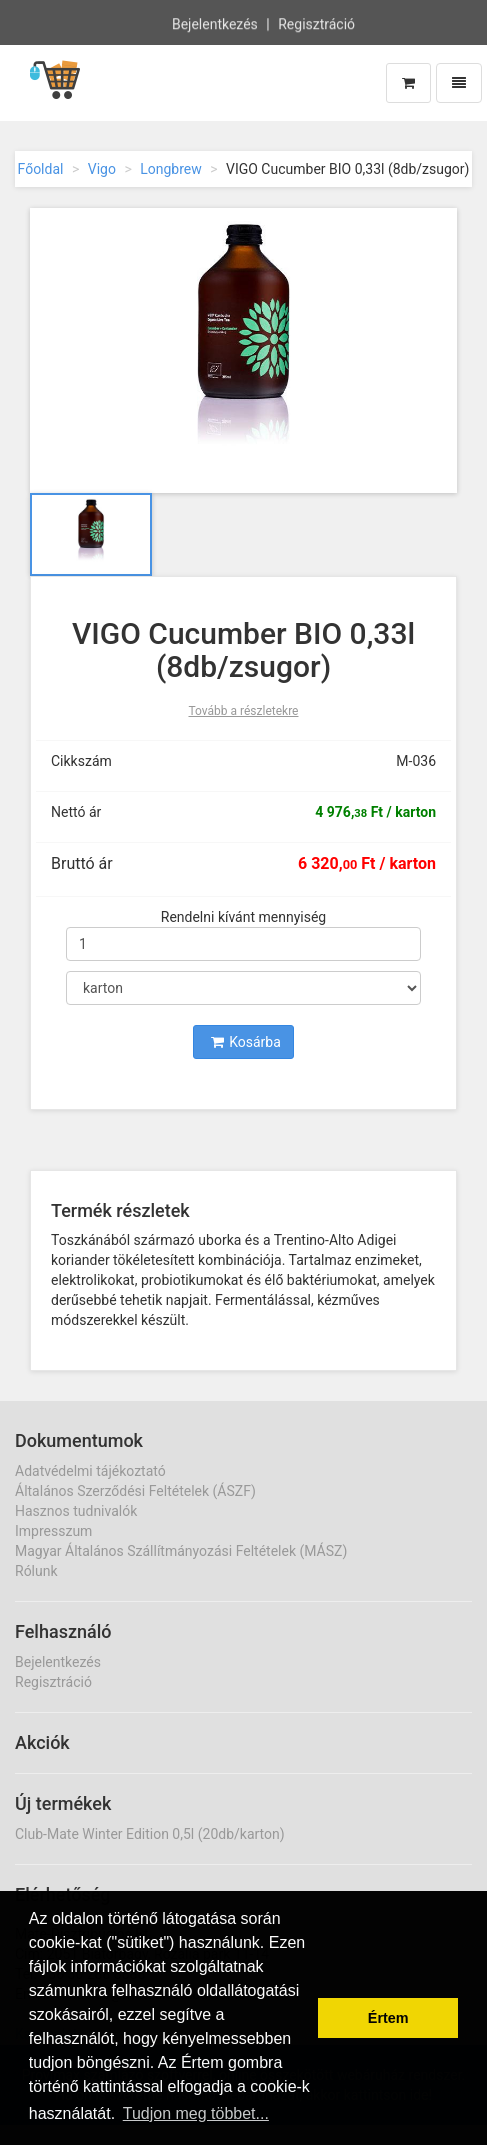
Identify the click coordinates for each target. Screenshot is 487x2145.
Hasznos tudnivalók (76, 1511)
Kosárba (246, 1042)
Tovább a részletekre (244, 711)
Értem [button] (388, 2018)
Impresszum (53, 1531)
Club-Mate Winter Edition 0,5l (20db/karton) (150, 1834)
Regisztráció (316, 23)
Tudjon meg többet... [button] (196, 2113)
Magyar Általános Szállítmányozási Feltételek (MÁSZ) (181, 1551)
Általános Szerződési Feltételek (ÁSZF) (135, 1491)
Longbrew (171, 169)
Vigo (102, 169)
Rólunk (36, 1571)
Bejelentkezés (215, 23)
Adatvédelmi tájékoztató (90, 1471)
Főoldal (41, 169)
